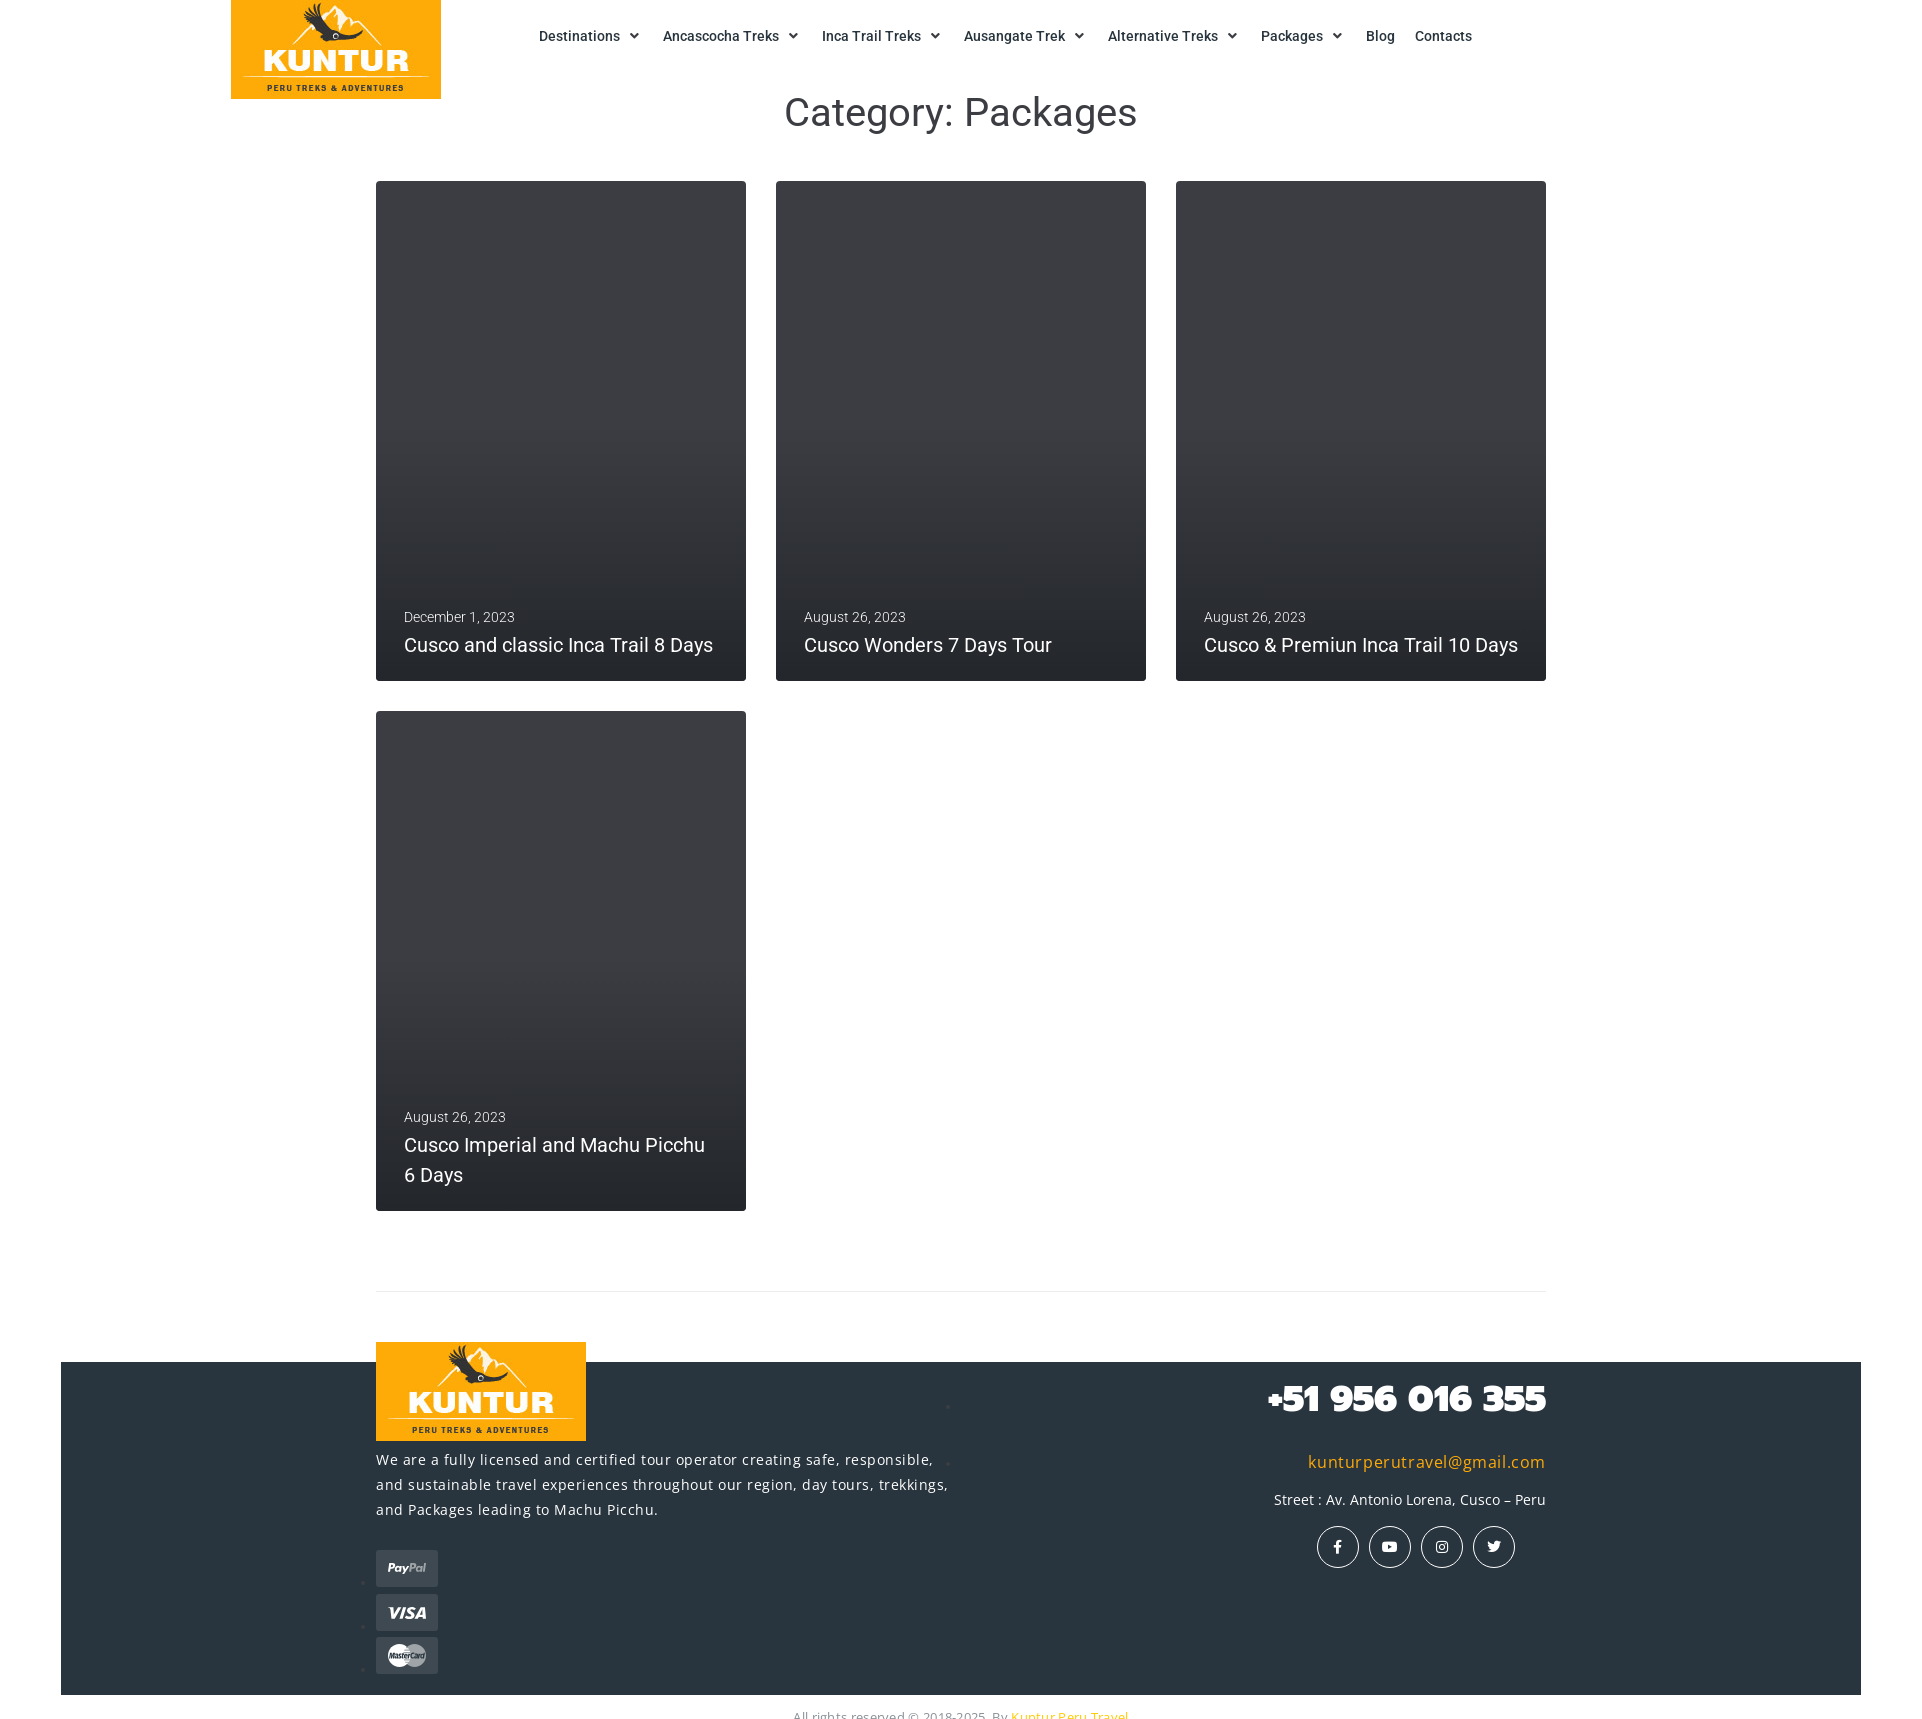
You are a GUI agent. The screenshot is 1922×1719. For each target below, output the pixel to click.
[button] (591, 36)
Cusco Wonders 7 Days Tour (928, 645)
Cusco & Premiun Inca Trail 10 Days (1361, 645)
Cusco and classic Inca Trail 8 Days (558, 645)
